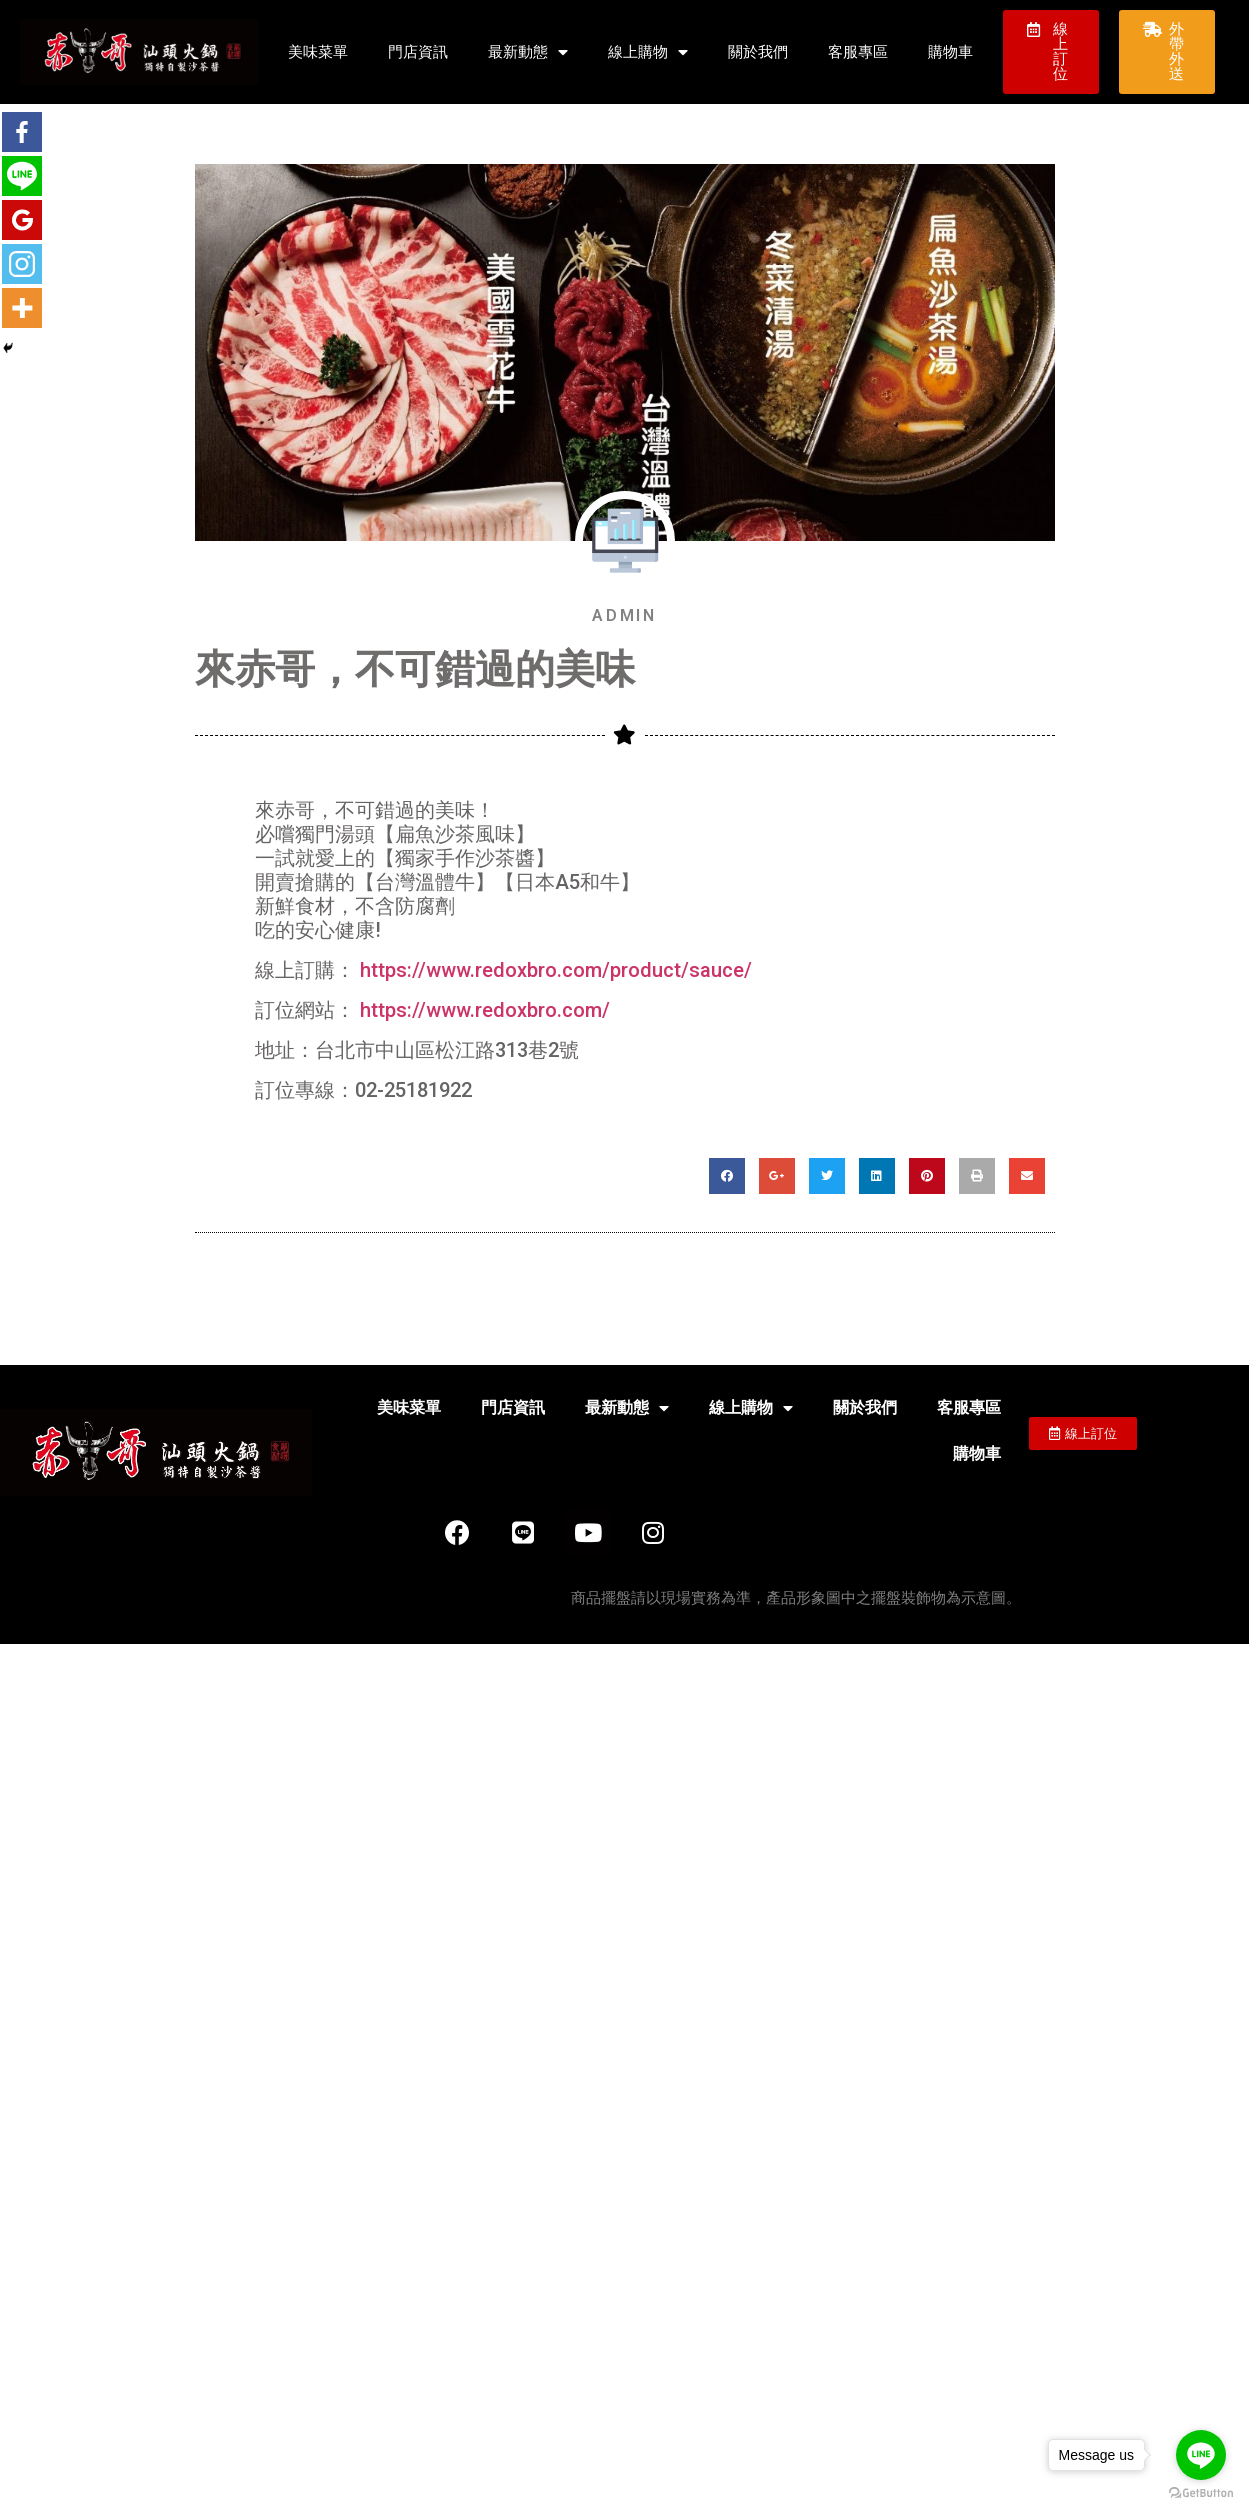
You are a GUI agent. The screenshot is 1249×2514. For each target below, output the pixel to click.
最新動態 (528, 52)
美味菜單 (318, 52)
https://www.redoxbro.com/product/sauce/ (556, 970)
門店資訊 (418, 52)
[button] (1051, 52)
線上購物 (648, 52)
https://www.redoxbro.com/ (485, 1010)
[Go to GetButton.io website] (1201, 2493)
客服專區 (858, 52)
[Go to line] (1201, 2455)
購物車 (950, 52)
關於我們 (758, 52)
